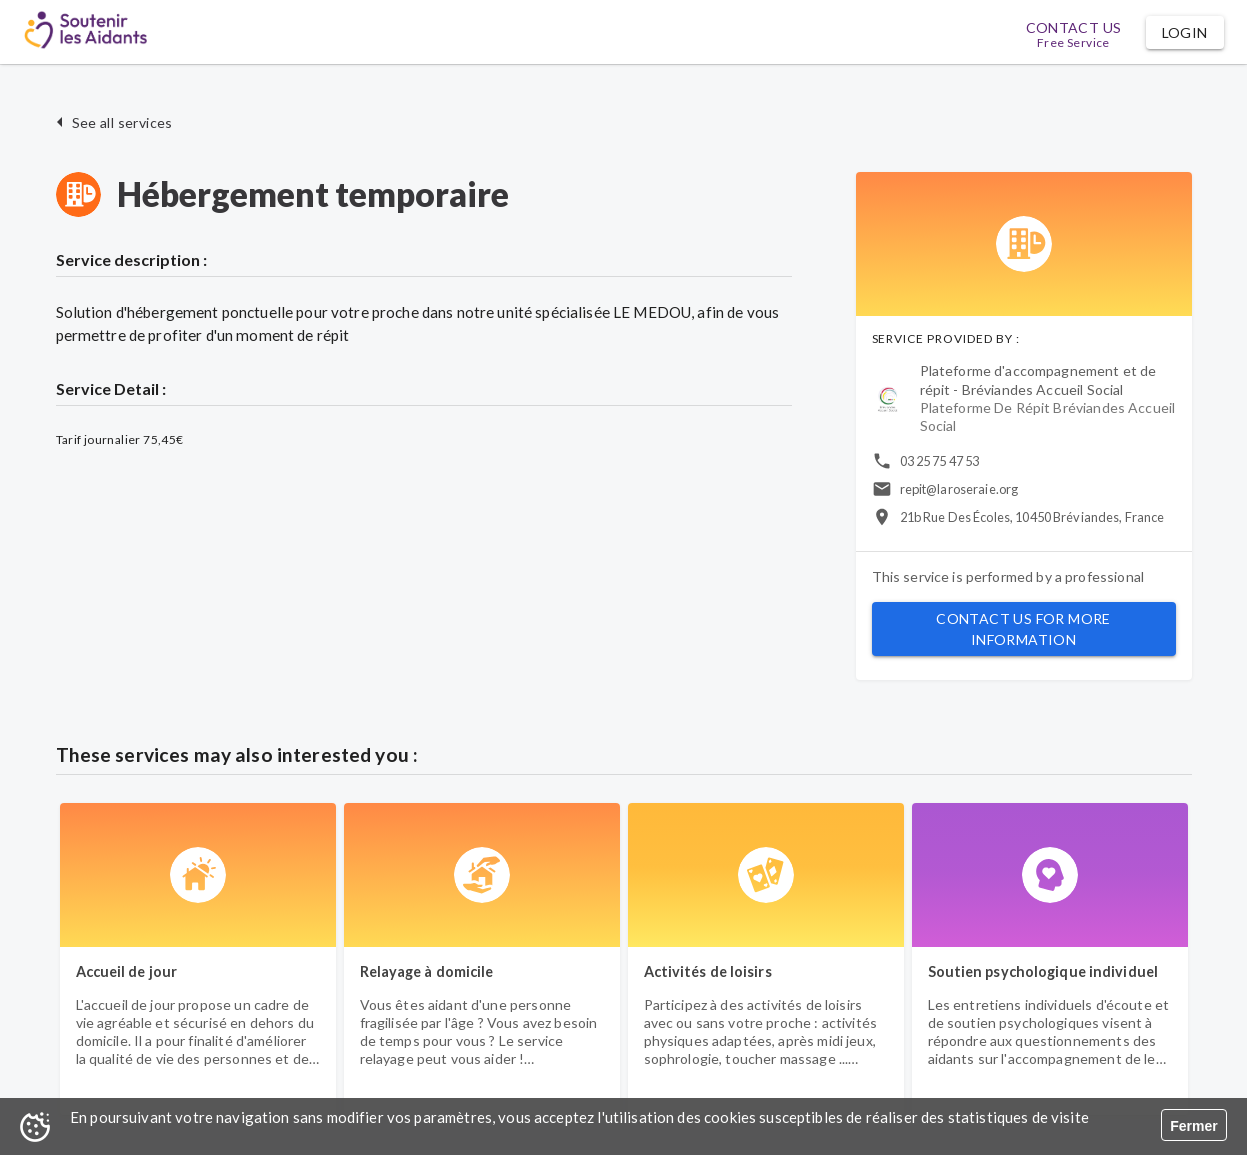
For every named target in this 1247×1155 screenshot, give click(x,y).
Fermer (1193, 1126)
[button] (1185, 32)
